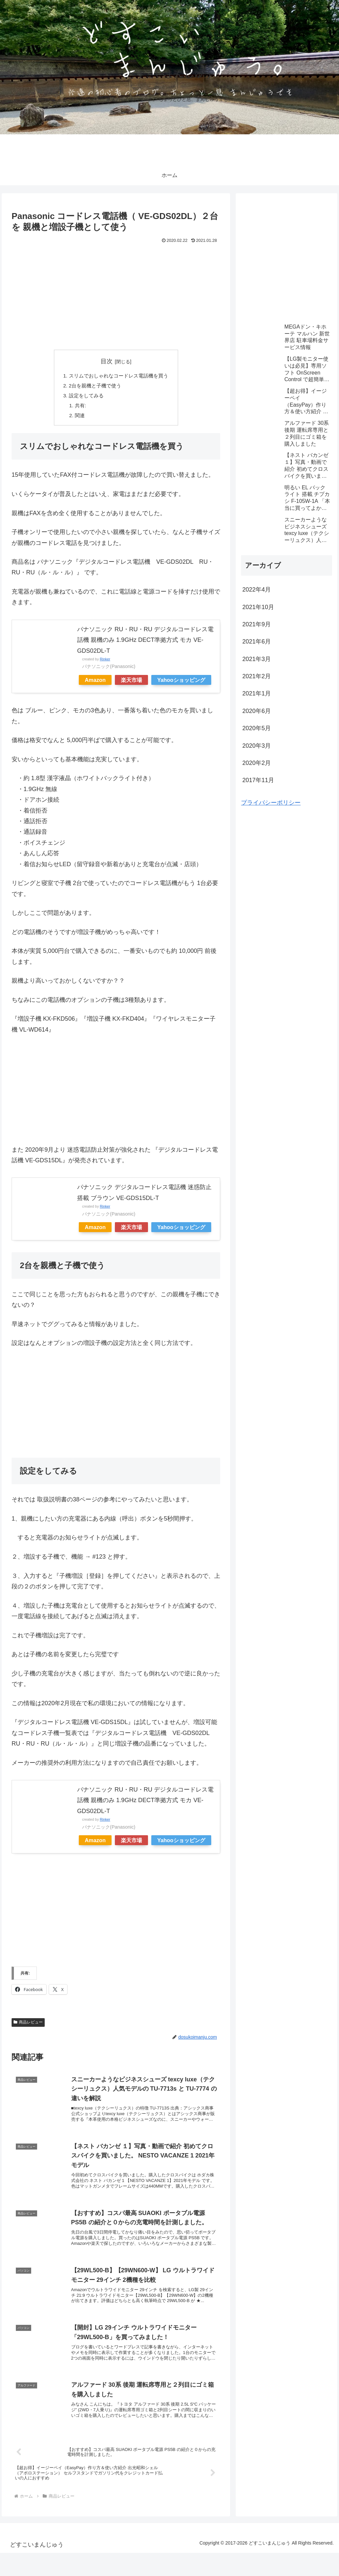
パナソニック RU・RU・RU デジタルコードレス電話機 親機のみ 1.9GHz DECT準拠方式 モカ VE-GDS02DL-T (145, 644)
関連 (77, 419)
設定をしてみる (84, 398)
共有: (78, 408)
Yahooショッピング (181, 684)
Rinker (105, 663)
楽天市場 (131, 684)
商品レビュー (28, 2026)
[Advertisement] (116, 295)
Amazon (95, 684)
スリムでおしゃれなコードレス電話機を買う (118, 376)
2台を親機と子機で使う (93, 387)
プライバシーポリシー (271, 802)
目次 (107, 361)
